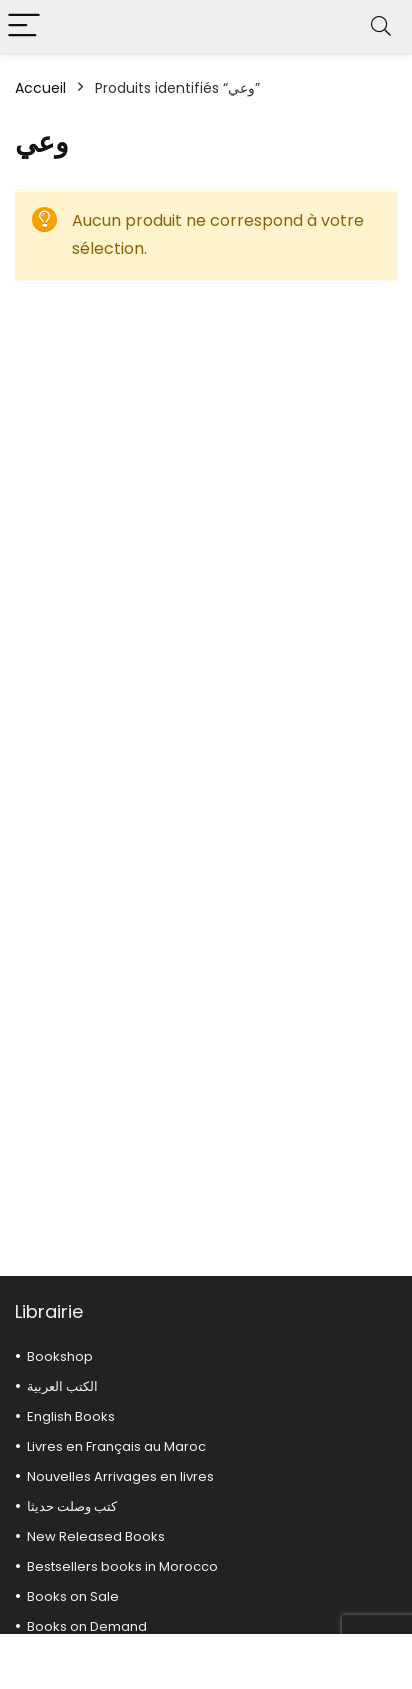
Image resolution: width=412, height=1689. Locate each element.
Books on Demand (87, 1626)
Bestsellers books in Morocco (122, 1566)
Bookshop (60, 1356)
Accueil (40, 88)
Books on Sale (73, 1596)
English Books (71, 1416)
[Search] (381, 26)
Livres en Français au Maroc (116, 1446)
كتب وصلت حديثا (72, 1506)
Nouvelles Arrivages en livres (120, 1476)
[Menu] (24, 26)
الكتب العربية (62, 1386)
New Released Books (96, 1536)
